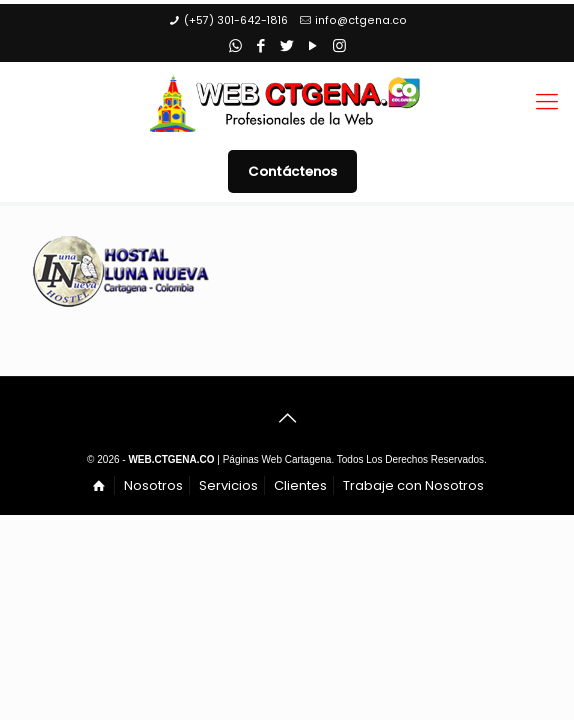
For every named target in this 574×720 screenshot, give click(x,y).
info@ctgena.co (361, 20)
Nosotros (153, 485)
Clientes (300, 485)
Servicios (228, 485)
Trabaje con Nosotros (413, 485)
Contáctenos (292, 171)
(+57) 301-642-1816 (236, 20)
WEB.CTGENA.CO (171, 459)
